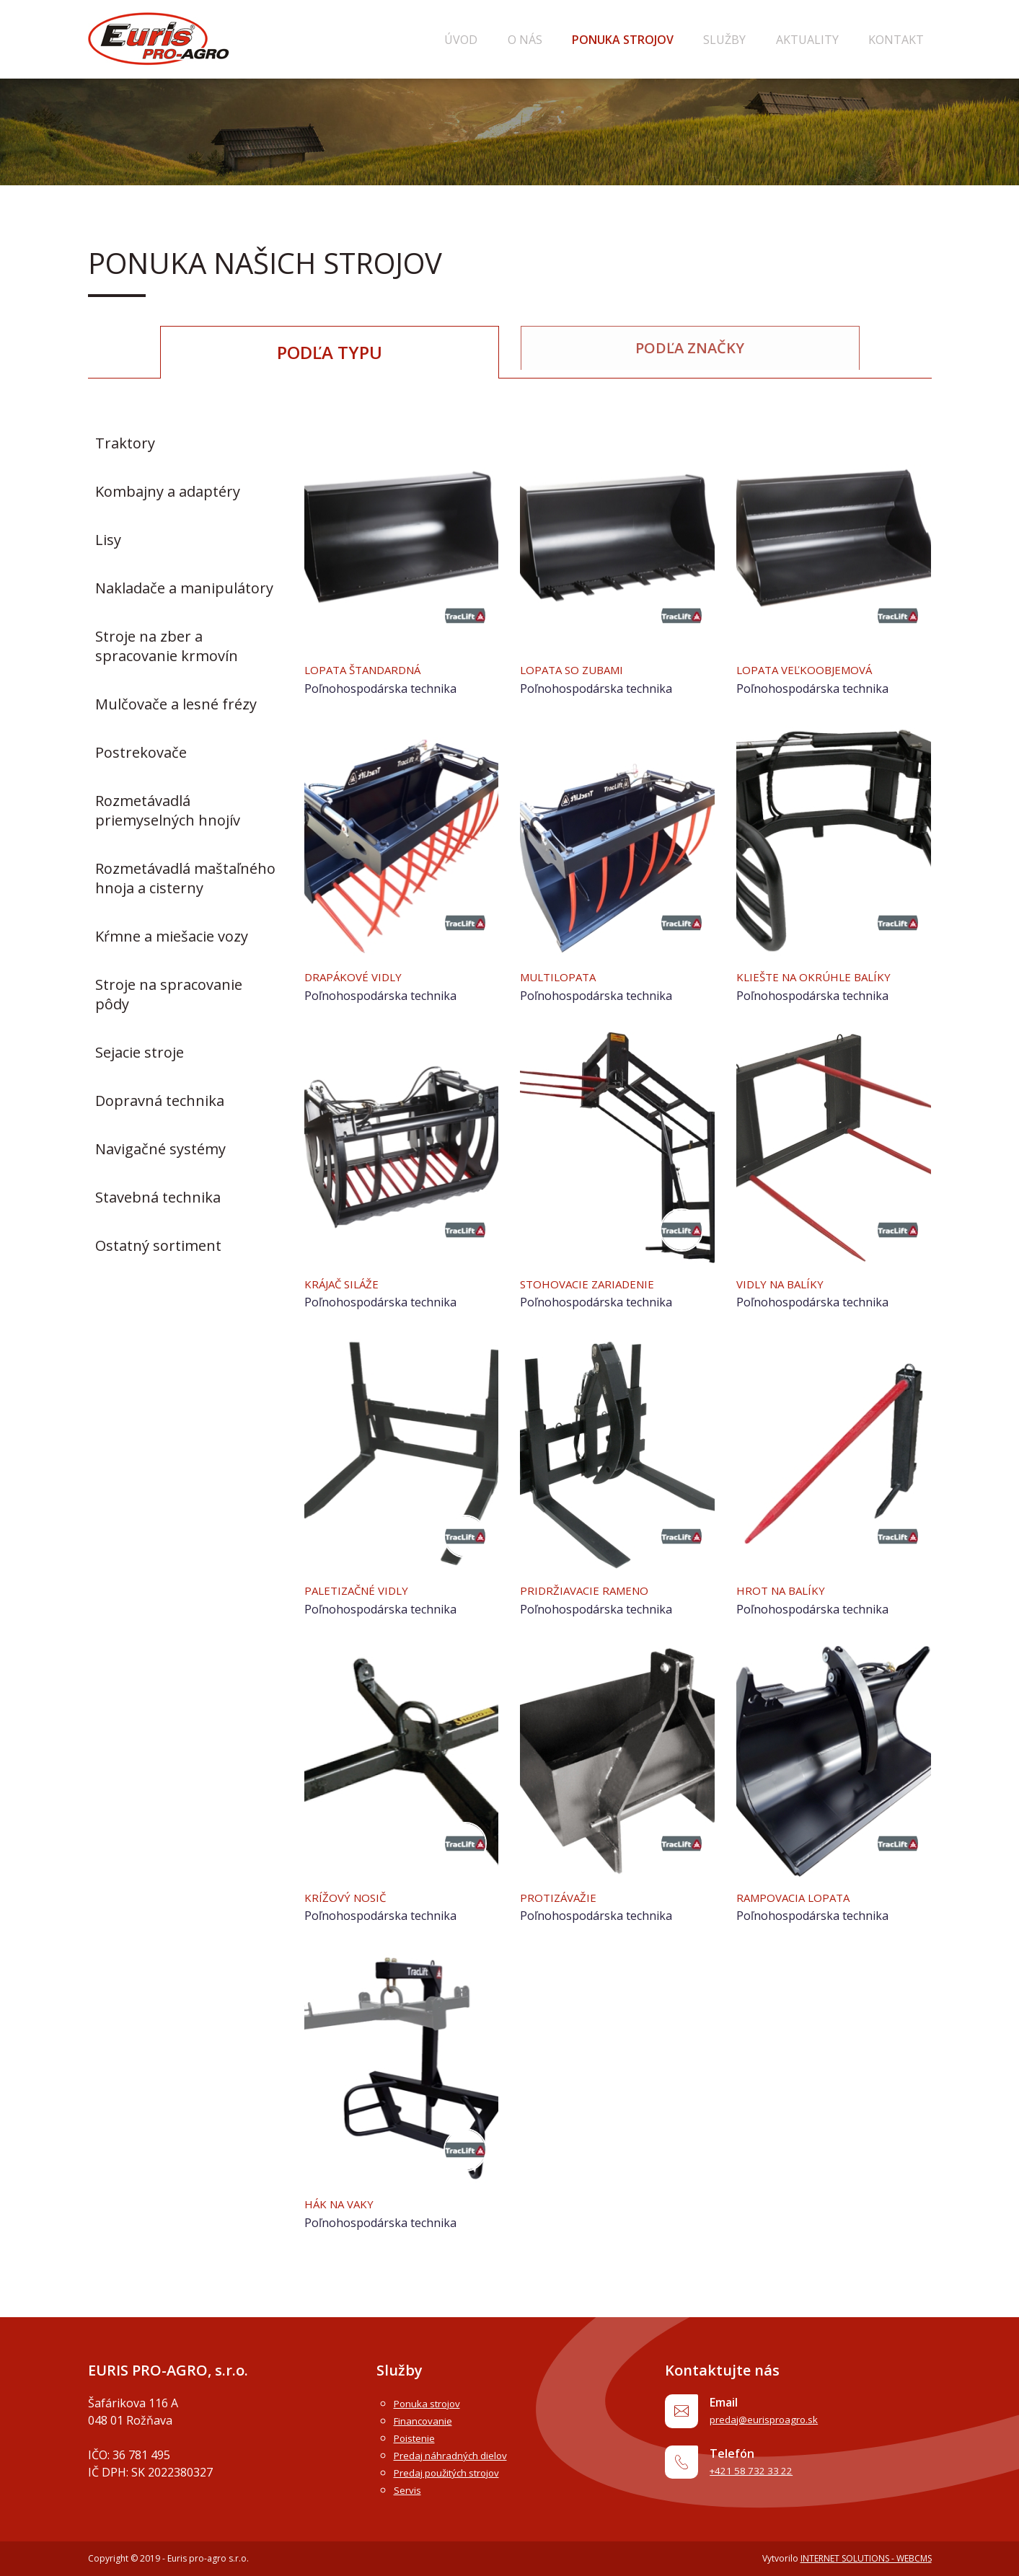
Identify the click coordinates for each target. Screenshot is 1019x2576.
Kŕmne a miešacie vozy (171, 935)
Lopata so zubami (582, 669)
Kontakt (904, 39)
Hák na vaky (345, 2203)
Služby (763, 39)
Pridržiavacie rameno (594, 1589)
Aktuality (830, 39)
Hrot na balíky (788, 1589)
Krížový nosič (351, 1896)
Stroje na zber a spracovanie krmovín (166, 645)
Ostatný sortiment (158, 1244)
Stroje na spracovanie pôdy (168, 993)
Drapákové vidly (361, 976)
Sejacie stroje (139, 1051)
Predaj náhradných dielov (462, 2455)
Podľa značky (690, 351)
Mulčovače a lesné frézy (176, 703)
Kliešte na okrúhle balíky (826, 976)
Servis (410, 2489)
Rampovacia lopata (803, 1896)
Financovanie (429, 2420)
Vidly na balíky (787, 1282)
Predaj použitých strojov (459, 2472)
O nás (594, 39)
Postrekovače (141, 751)
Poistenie (419, 2438)
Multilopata (565, 976)
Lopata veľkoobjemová (816, 669)
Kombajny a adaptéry (167, 490)
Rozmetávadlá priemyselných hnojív (167, 809)
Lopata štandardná (374, 669)
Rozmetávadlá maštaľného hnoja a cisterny (185, 877)
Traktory (125, 442)
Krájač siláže (348, 1282)
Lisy (108, 539)
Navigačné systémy (160, 1148)
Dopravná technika (159, 1100)
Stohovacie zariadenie (598, 1282)
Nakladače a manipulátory (184, 587)
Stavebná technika (158, 1196)
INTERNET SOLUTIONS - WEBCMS (866, 2558)
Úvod (546, 39)
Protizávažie (564, 1896)
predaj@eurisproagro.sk (783, 2422)
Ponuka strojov (677, 39)
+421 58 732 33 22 (765, 2480)
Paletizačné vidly (365, 1589)
